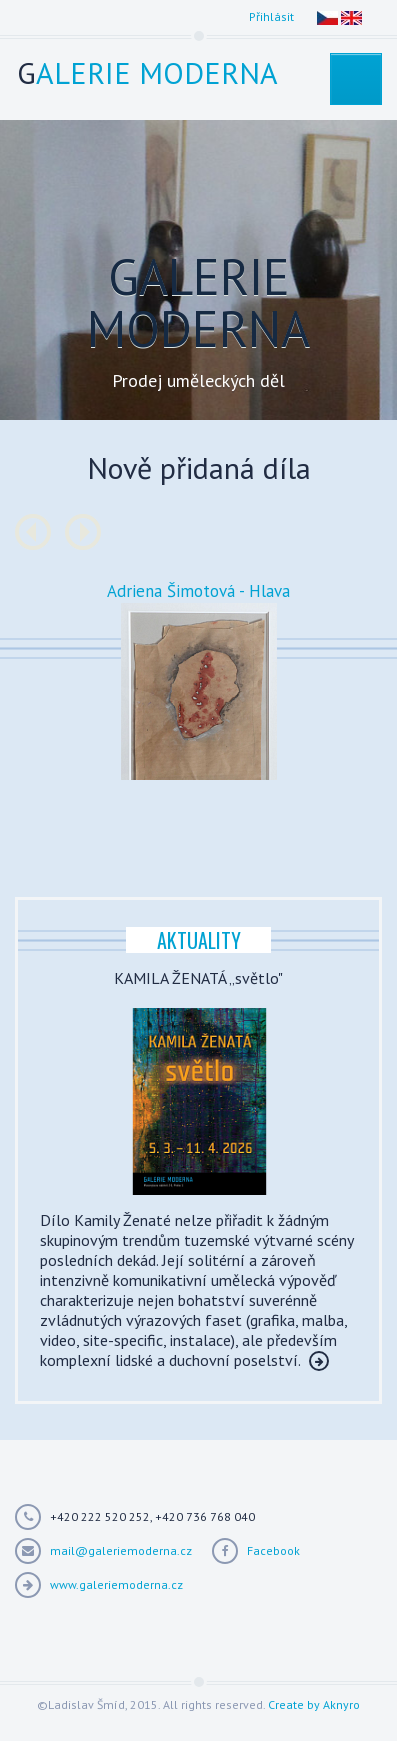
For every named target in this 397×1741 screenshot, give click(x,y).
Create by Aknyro (314, 1704)
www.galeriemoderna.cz (116, 1584)
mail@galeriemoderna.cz (121, 1550)
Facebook (273, 1550)
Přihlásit (271, 16)
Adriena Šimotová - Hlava (198, 591)
